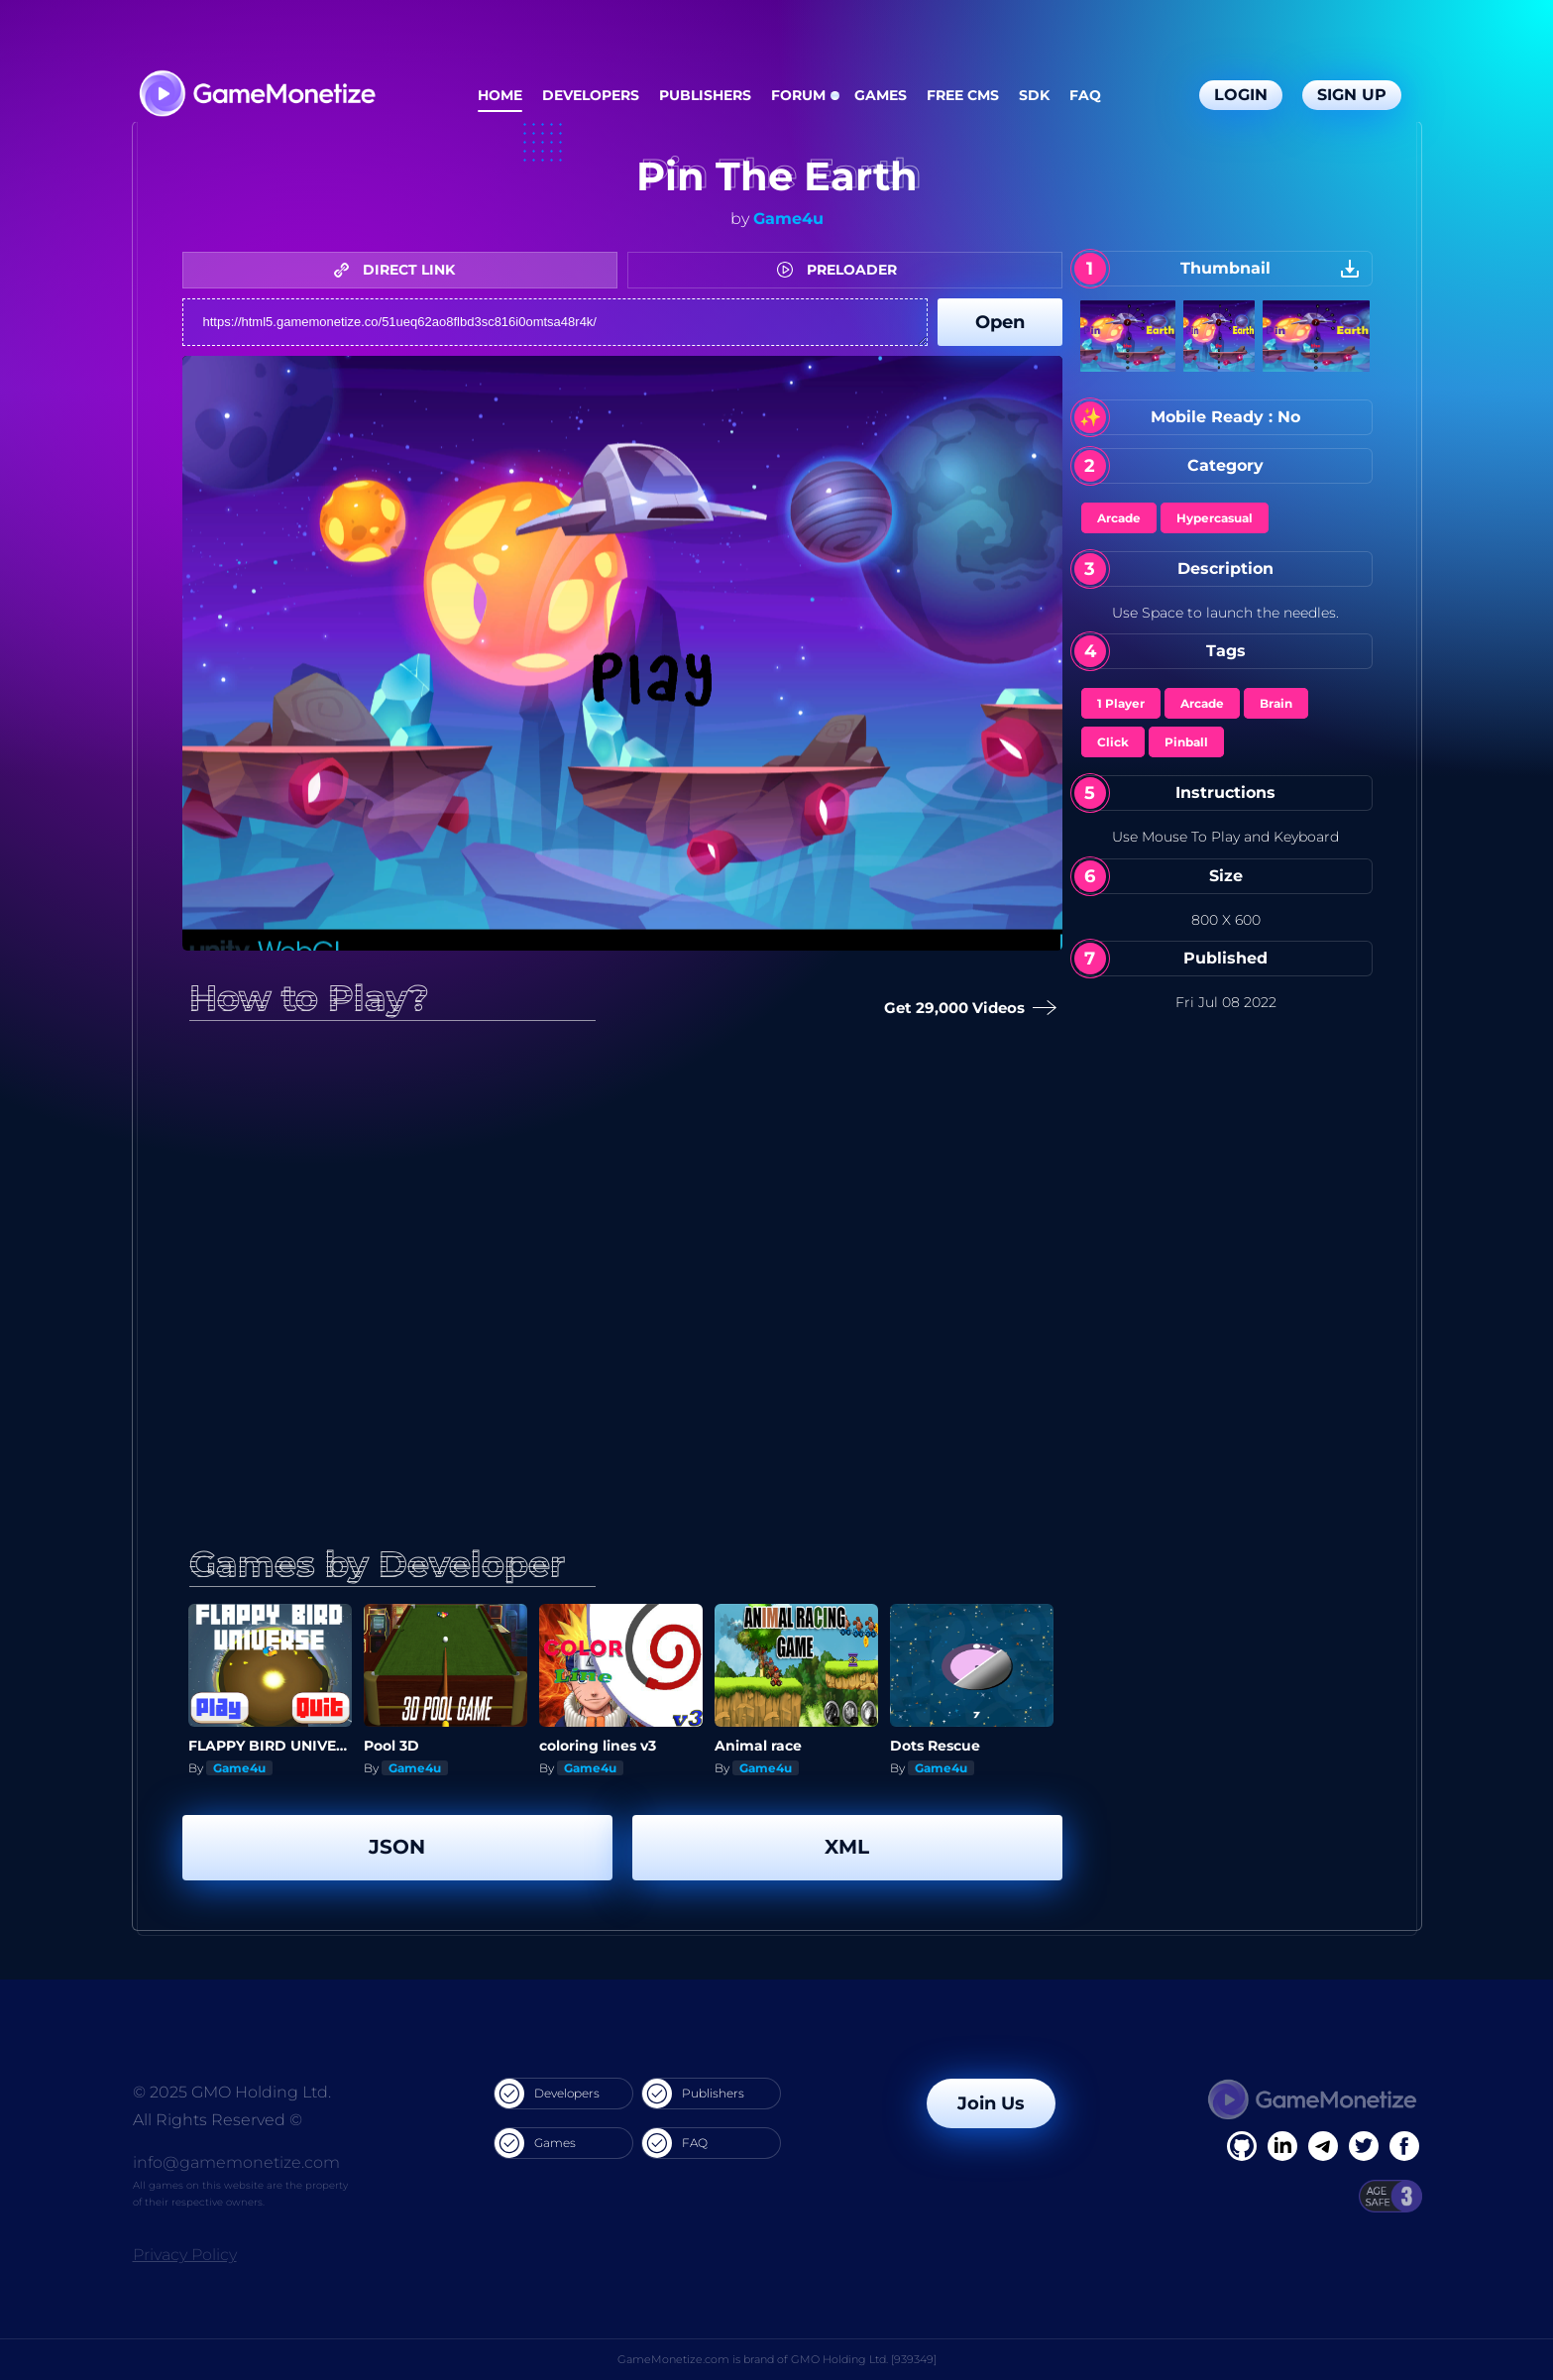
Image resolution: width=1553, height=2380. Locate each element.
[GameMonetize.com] (256, 95)
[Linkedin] (1323, 2146)
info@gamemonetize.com (236, 2162)
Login (1241, 94)
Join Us (991, 2103)
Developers (590, 95)
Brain (1276, 703)
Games (880, 95)
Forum (798, 95)
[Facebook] (1242, 2146)
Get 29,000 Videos (971, 1008)
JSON (397, 1847)
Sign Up (1352, 94)
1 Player (1121, 703)
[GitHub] (1404, 2146)
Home (500, 95)
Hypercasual (1214, 517)
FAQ (1085, 95)
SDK (1034, 95)
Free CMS (963, 95)
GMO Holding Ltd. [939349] (864, 2359)
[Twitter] (1364, 2146)
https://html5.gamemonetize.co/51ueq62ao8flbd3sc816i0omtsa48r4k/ (555, 322)
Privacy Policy (185, 2254)
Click (1113, 742)
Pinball (1186, 742)
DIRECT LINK (399, 270)
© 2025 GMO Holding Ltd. (232, 2092)
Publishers (705, 95)
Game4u (788, 218)
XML (847, 1847)
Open (1000, 322)
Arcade (1119, 517)
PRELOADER (842, 270)
